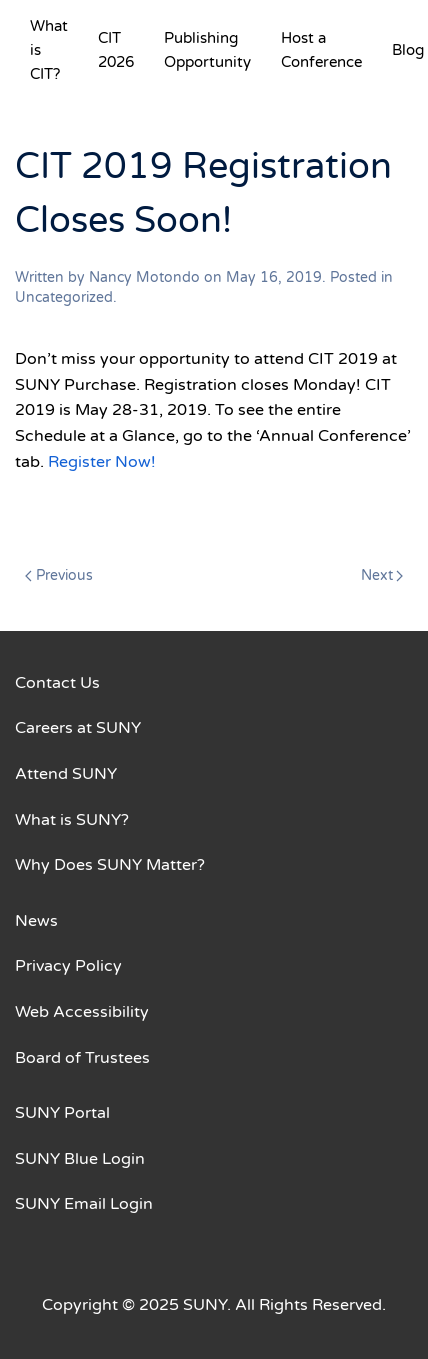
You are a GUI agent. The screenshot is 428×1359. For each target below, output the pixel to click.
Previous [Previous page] (59, 575)
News (36, 921)
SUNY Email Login (84, 1204)
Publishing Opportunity (207, 50)
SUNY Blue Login (80, 1159)
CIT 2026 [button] (116, 50)
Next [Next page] (382, 575)
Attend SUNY (66, 774)
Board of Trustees (82, 1058)
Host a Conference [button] (321, 50)
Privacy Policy (68, 966)
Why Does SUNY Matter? (110, 865)
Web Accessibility (82, 1012)
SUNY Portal (62, 1113)
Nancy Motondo (144, 277)
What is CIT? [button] (49, 50)
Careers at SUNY (78, 728)
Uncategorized (64, 297)
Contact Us (57, 683)
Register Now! (102, 462)
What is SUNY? (72, 820)
